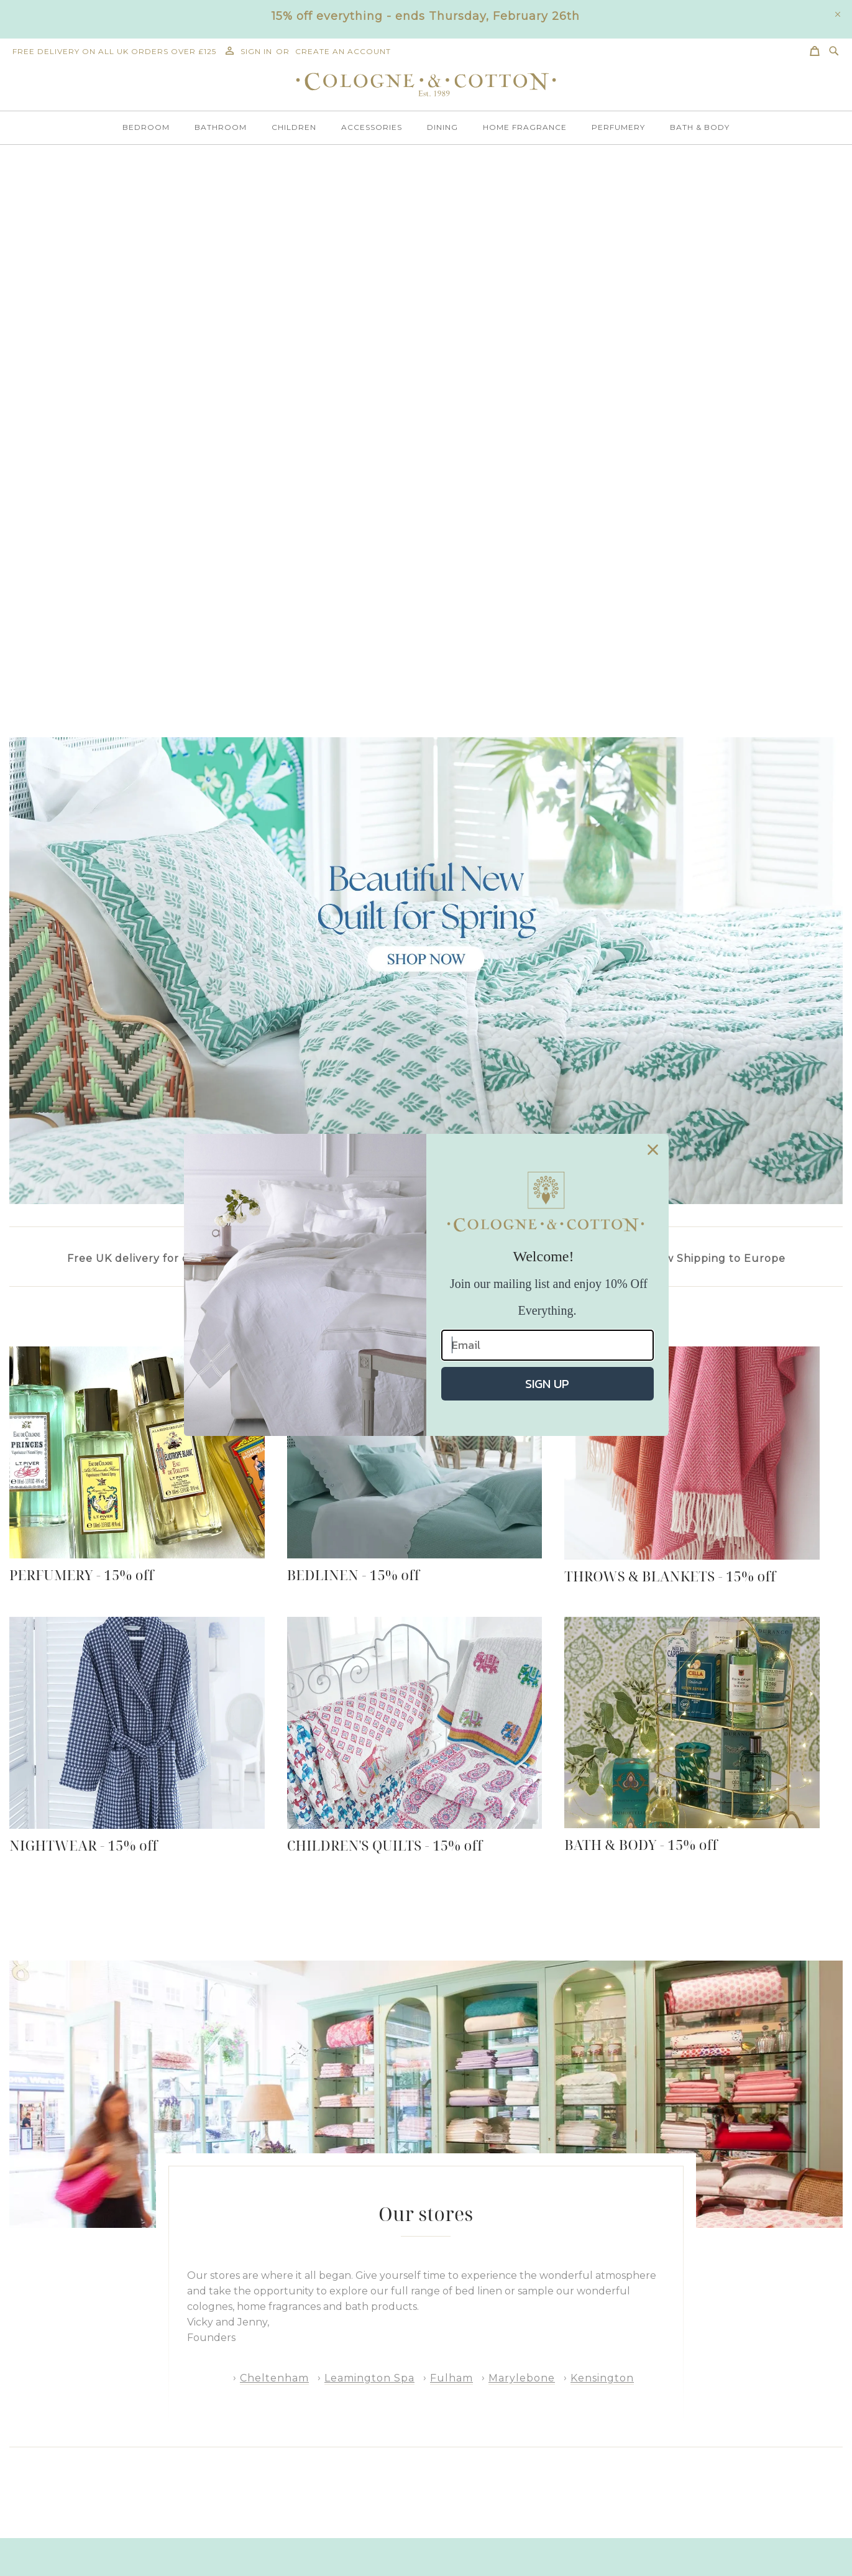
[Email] (547, 1345)
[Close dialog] (653, 1150)
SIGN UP (547, 1383)
